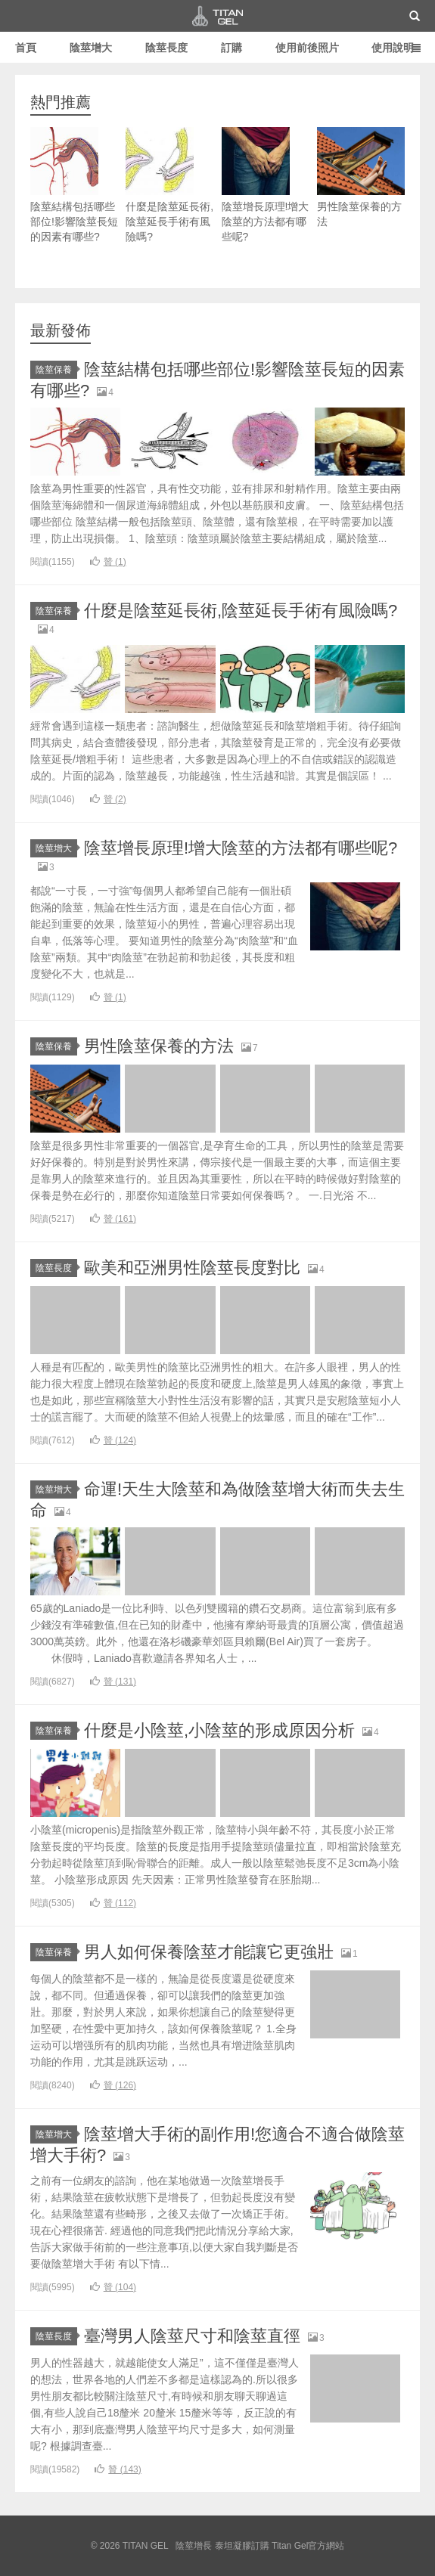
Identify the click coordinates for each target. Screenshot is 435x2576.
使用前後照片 (307, 48)
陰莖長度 (166, 48)
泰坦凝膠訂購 (242, 2545)
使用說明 (392, 48)
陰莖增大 (91, 48)
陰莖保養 (56, 369)
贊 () (108, 561)
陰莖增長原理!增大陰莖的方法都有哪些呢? (265, 185)
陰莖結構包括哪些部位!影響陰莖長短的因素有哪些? (74, 185)
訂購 (231, 48)
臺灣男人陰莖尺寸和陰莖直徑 (192, 2335)
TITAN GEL (218, 16)
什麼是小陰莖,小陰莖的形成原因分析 (219, 1730)
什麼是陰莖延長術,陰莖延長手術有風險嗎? (169, 185)
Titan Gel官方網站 (308, 2545)
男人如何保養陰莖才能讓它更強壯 (209, 1951)
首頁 (25, 48)
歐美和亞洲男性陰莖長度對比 (192, 1267)
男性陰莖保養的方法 (361, 177)
